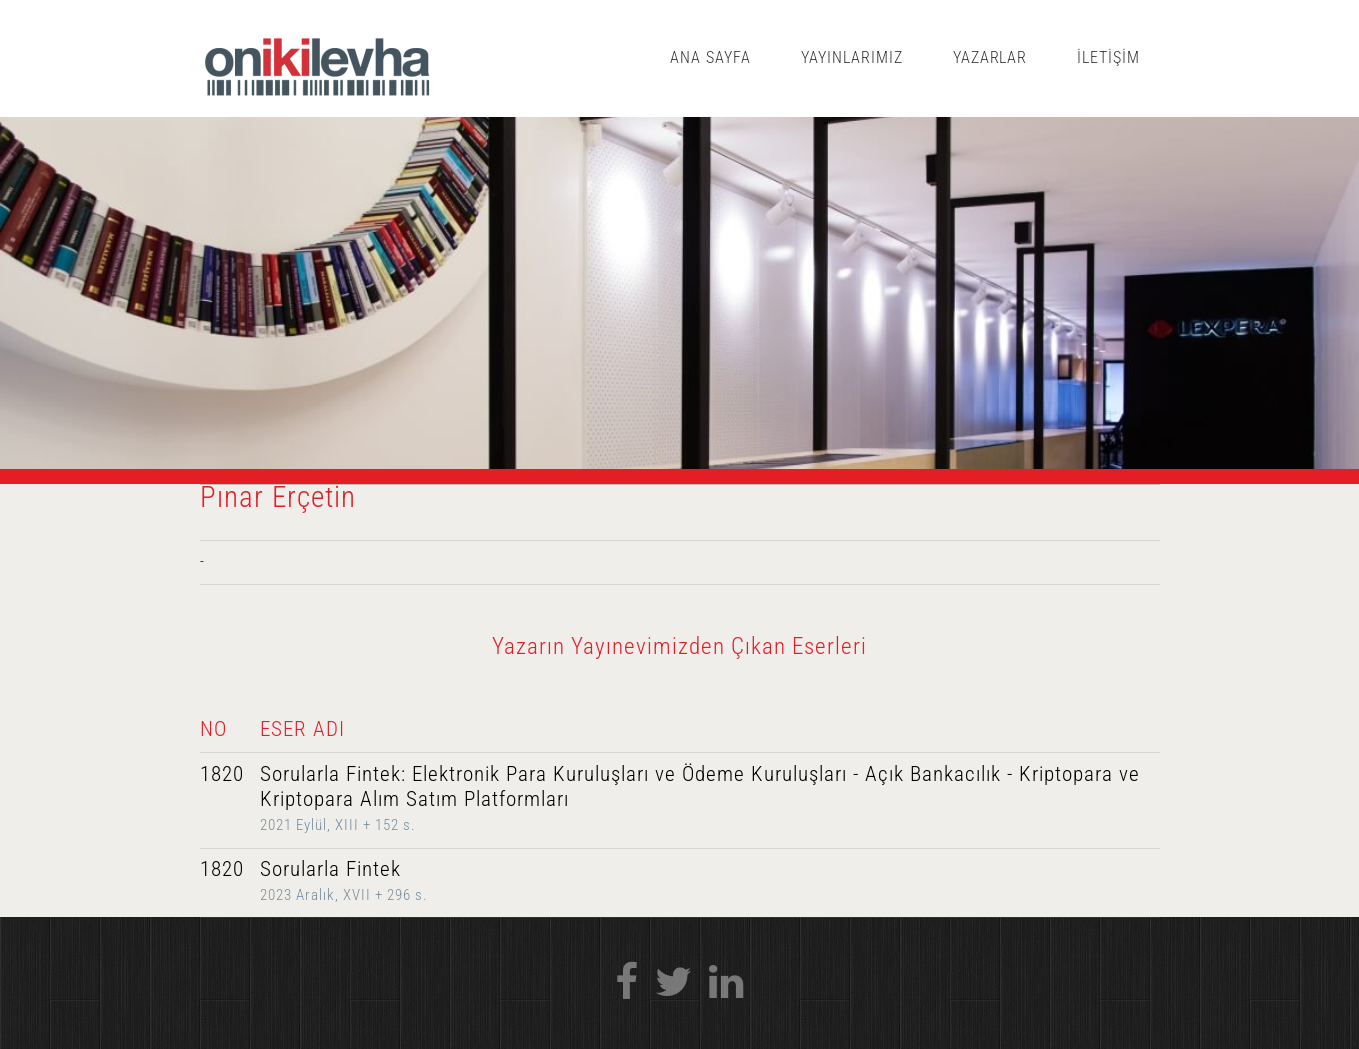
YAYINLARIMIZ (852, 57)
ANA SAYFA (710, 57)
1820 (222, 774)
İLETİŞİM (1108, 57)
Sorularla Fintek (330, 869)
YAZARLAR (990, 57)
